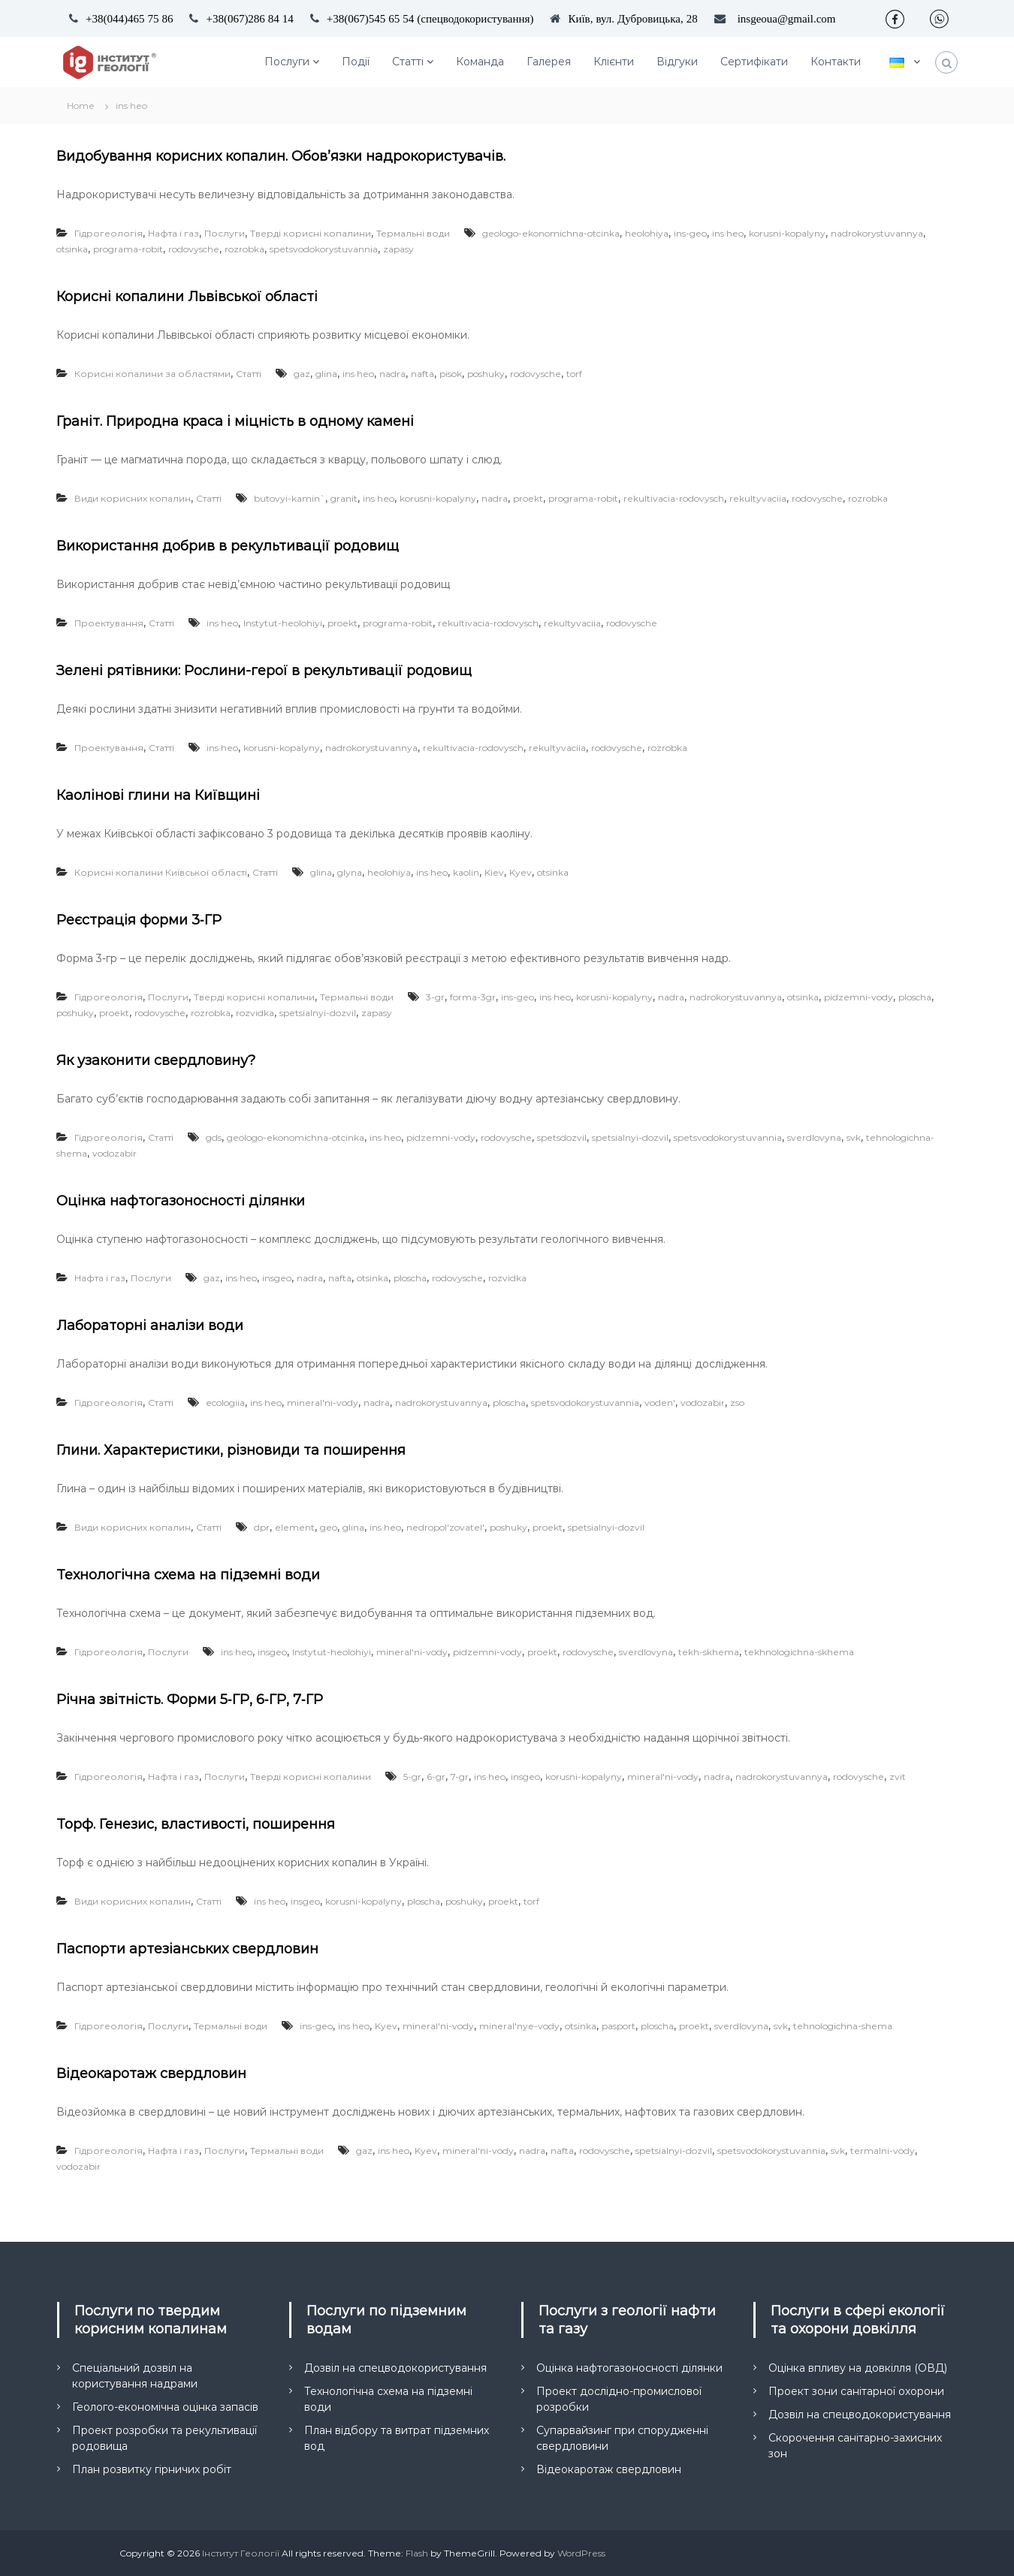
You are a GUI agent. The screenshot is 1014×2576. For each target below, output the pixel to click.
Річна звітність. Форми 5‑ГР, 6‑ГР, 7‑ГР (189, 1699)
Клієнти (613, 61)
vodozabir (114, 1153)
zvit (897, 1776)
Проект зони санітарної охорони (856, 2391)
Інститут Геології (240, 2553)
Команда (480, 61)
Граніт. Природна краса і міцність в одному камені (235, 421)
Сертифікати (754, 61)
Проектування (108, 623)
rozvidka (255, 1012)
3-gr (435, 997)
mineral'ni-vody (322, 1402)
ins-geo (690, 233)
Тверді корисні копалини (310, 233)
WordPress (581, 2553)
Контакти (835, 61)
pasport (618, 2026)
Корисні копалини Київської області (160, 872)
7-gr (460, 1776)
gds (214, 1137)
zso (737, 1402)
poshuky (486, 373)
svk (854, 1137)
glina (326, 373)
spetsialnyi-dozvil (317, 1012)
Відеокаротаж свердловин (151, 2073)
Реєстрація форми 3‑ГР (139, 920)
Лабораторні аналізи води (149, 1325)
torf (574, 373)
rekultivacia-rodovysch (673, 498)
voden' (659, 1402)
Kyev (520, 872)
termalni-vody (882, 2150)
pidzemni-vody (858, 997)
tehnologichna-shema (842, 2026)
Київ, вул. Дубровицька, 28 (632, 18)
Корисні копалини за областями (152, 373)
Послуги (286, 61)
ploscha (914, 997)
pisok (450, 373)
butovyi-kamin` (289, 498)
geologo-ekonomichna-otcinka (551, 233)
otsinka (72, 249)
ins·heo (728, 233)
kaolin (466, 872)
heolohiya (646, 233)
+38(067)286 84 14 (249, 18)
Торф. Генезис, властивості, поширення (195, 1824)
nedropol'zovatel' (445, 1527)
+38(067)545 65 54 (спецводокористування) (430, 18)
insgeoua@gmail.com (787, 18)
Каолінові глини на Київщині (158, 795)
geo (328, 1527)
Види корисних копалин (132, 498)
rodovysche (193, 249)
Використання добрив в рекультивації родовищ (227, 546)
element (295, 1527)
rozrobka (244, 249)
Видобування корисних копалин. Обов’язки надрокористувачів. (280, 156)
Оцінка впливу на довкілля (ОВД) (857, 2368)
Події (356, 61)
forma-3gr (473, 997)
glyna (349, 872)
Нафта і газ (173, 233)
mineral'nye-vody (519, 2026)
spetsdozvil (562, 1137)
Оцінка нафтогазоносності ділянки (180, 1201)
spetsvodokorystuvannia (324, 249)
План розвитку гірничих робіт (151, 2469)
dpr (262, 1527)
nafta (422, 373)
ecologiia (225, 1402)
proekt (528, 498)
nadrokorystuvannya (877, 233)
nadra (392, 373)
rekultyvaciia (757, 498)
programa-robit (128, 249)
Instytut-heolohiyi (282, 623)
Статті (408, 61)
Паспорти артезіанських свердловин (187, 1949)
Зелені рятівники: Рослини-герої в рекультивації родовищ (264, 670)
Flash (417, 2553)
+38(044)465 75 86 (129, 18)
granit (344, 498)
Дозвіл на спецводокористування (395, 2368)
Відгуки (677, 61)
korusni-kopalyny (787, 233)
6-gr (436, 1776)
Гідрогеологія (108, 233)
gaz (302, 373)
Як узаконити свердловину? (155, 1060)
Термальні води (413, 233)
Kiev (494, 872)
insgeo (276, 1277)
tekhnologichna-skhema (799, 1652)
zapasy (398, 249)
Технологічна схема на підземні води (188, 1575)
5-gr (412, 1776)
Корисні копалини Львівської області (187, 296)
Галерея (549, 61)
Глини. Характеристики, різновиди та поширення (231, 1450)
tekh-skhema (708, 1652)
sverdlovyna (814, 1137)
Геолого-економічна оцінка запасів (165, 2407)
